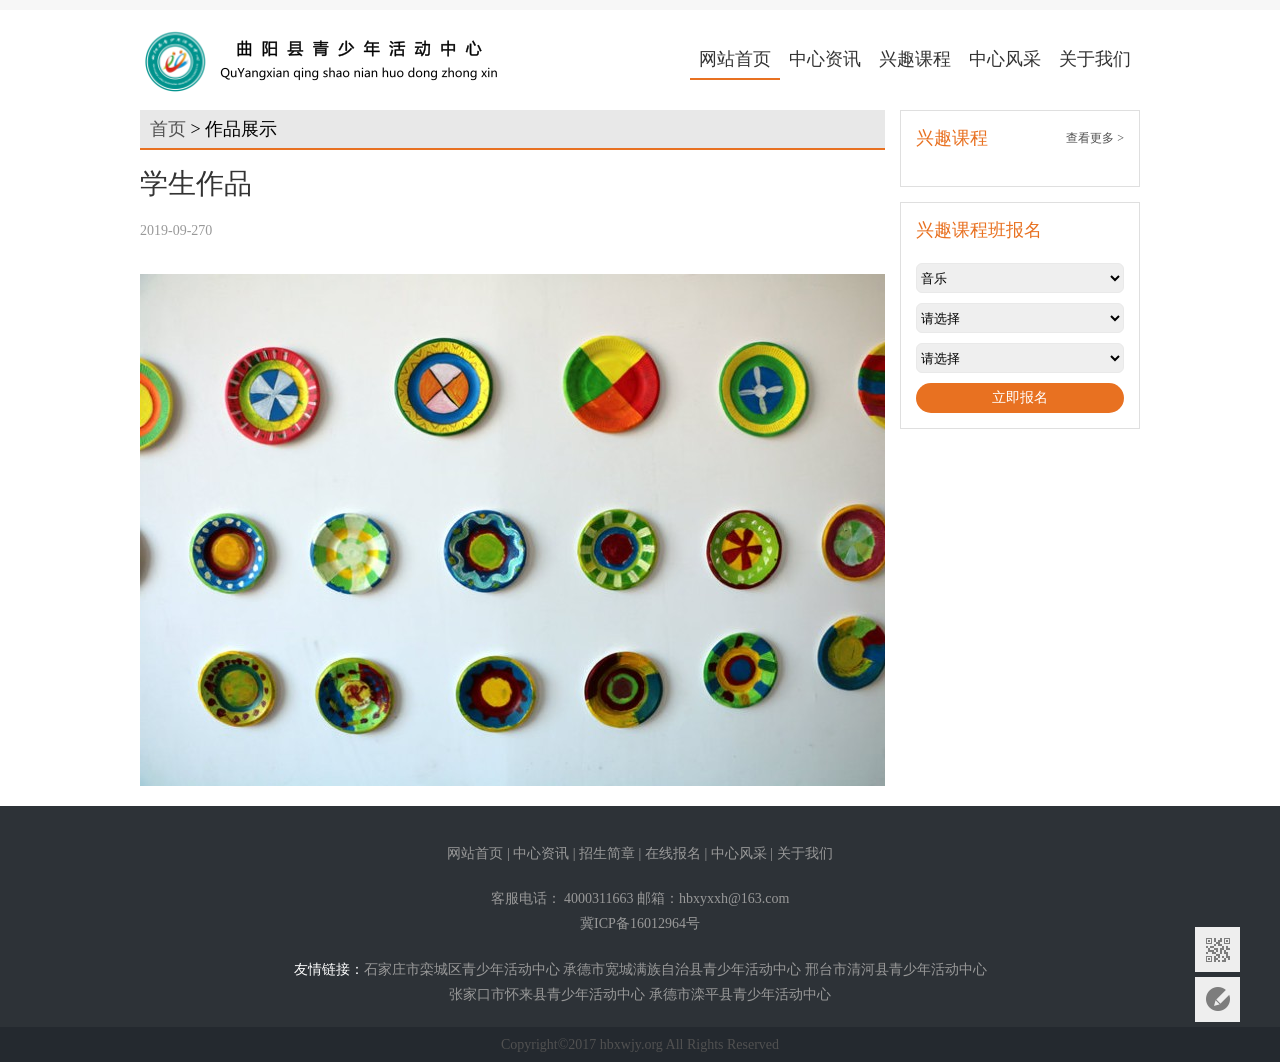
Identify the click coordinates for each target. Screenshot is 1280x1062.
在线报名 (673, 853)
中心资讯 (825, 59)
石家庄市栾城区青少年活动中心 (462, 969)
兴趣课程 (915, 59)
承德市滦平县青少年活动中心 (740, 994)
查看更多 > (1095, 138)
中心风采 (1005, 59)
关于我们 (1095, 59)
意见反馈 (1217, 999)
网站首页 (735, 59)
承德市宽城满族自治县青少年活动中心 (682, 969)
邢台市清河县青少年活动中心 (896, 969)
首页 (168, 129)
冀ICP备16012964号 (640, 923)
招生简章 (607, 853)
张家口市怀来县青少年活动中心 (547, 994)
